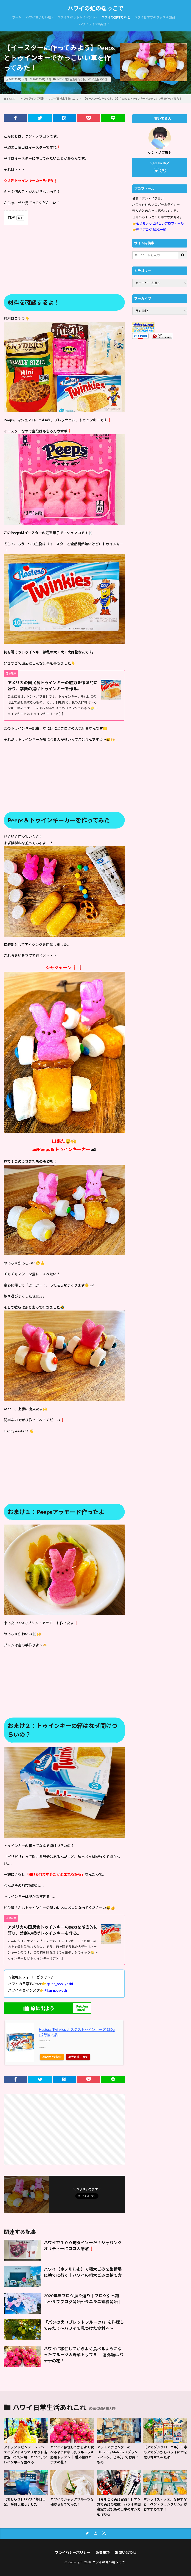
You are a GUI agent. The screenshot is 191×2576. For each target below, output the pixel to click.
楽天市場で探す (78, 2056)
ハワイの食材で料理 (115, 17)
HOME (11, 98)
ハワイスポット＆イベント (76, 17)
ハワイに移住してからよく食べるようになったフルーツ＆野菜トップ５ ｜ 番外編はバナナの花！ (83, 2354)
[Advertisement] (64, 255)
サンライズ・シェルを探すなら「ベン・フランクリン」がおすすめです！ (165, 2504)
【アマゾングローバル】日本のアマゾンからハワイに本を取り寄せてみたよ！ (165, 2452)
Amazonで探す (52, 2056)
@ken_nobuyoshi (60, 1984)
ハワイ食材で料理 (96, 79)
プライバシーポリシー (72, 2552)
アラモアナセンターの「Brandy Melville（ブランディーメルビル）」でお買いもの (118, 2454)
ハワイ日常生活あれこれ (71, 79)
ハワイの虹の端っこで (95, 8)
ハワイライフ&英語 (93, 24)
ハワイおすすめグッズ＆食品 (154, 17)
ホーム (16, 17)
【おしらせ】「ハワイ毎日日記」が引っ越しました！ (25, 2501)
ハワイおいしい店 (38, 17)
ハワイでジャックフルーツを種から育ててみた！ (72, 2501)
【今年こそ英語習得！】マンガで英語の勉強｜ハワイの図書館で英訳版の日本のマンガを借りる (119, 2506)
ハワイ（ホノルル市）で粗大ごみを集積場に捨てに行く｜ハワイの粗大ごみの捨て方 (83, 2272)
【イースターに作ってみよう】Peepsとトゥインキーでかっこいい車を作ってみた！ (132, 98)
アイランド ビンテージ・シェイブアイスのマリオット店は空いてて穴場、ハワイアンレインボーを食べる (25, 2454)
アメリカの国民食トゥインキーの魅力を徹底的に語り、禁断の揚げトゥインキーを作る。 (53, 685)
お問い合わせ (125, 2552)
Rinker (48, 2040)
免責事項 (103, 2552)
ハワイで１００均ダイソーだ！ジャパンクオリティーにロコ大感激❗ (83, 2245)
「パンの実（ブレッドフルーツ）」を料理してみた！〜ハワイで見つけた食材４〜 (84, 2325)
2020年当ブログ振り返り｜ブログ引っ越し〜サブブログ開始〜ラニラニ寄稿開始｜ (83, 2298)
